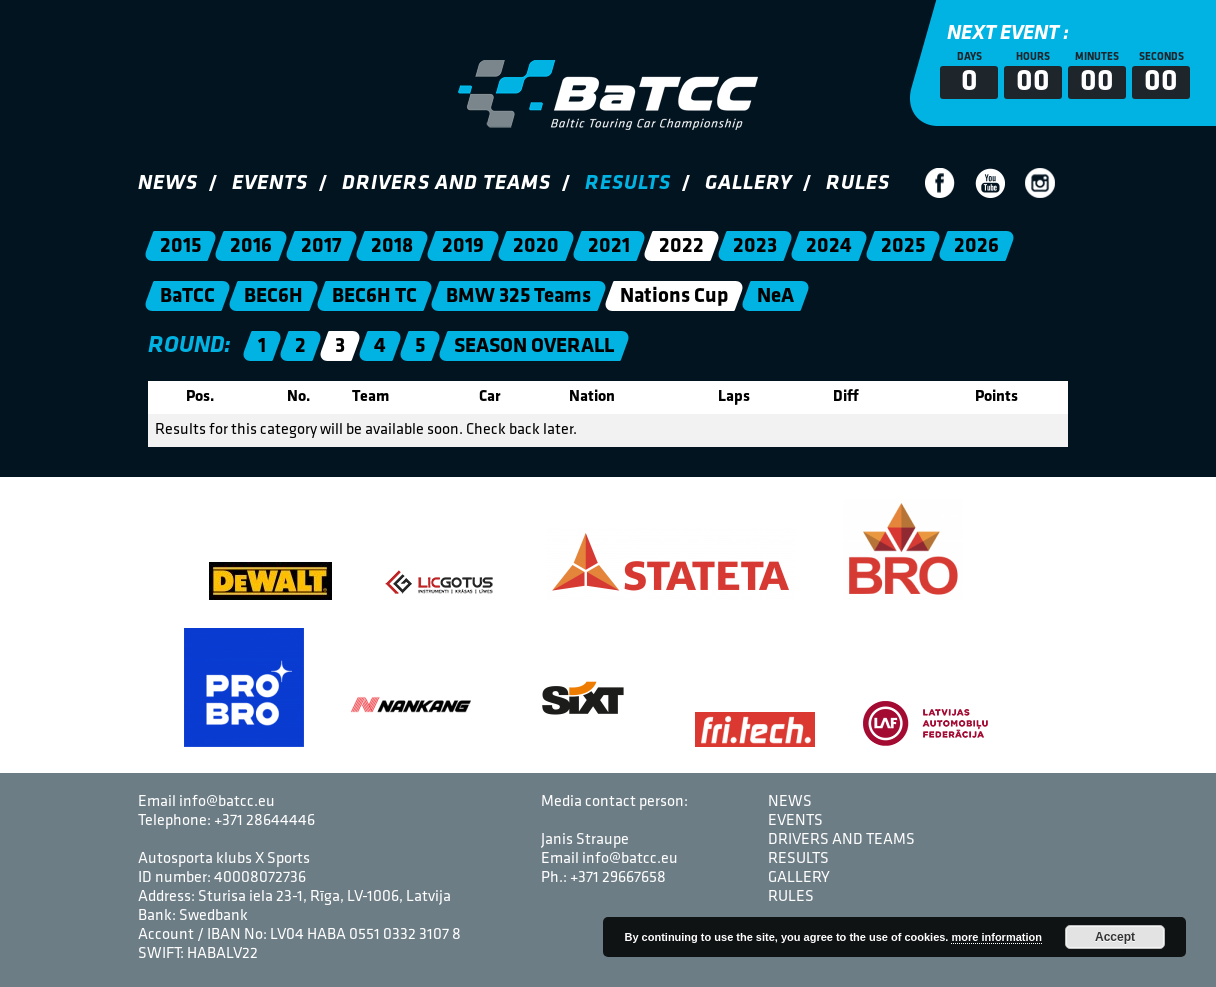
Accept (1115, 937)
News (168, 183)
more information (996, 937)
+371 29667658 (618, 878)
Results (628, 183)
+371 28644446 (264, 821)
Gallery (748, 183)
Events (270, 183)
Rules (858, 183)
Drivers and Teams (446, 183)
